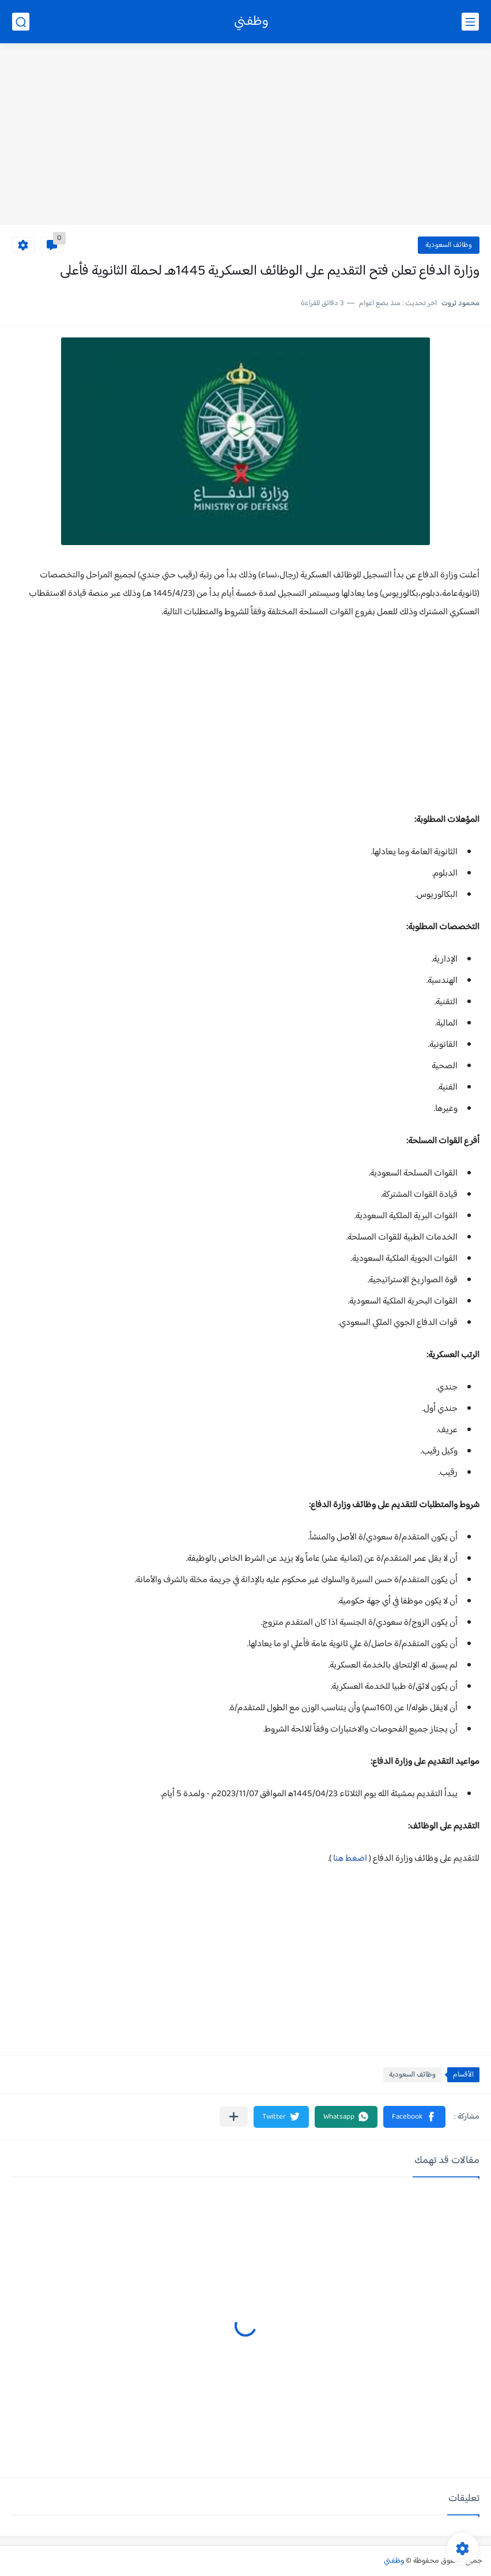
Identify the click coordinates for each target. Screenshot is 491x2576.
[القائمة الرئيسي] (470, 22)
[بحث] (20, 22)
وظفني (251, 21)
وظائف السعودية (448, 245)
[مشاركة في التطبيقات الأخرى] (234, 2116)
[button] (414, 2117)
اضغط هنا (351, 1859)
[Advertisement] (245, 135)
